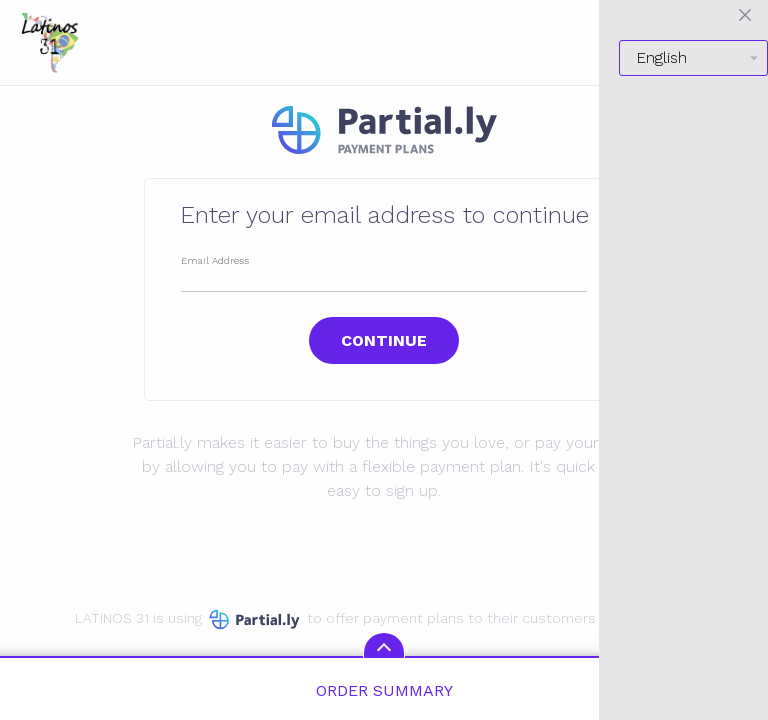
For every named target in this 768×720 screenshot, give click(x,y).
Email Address (215, 260)
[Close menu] (745, 15)
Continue (384, 340)
